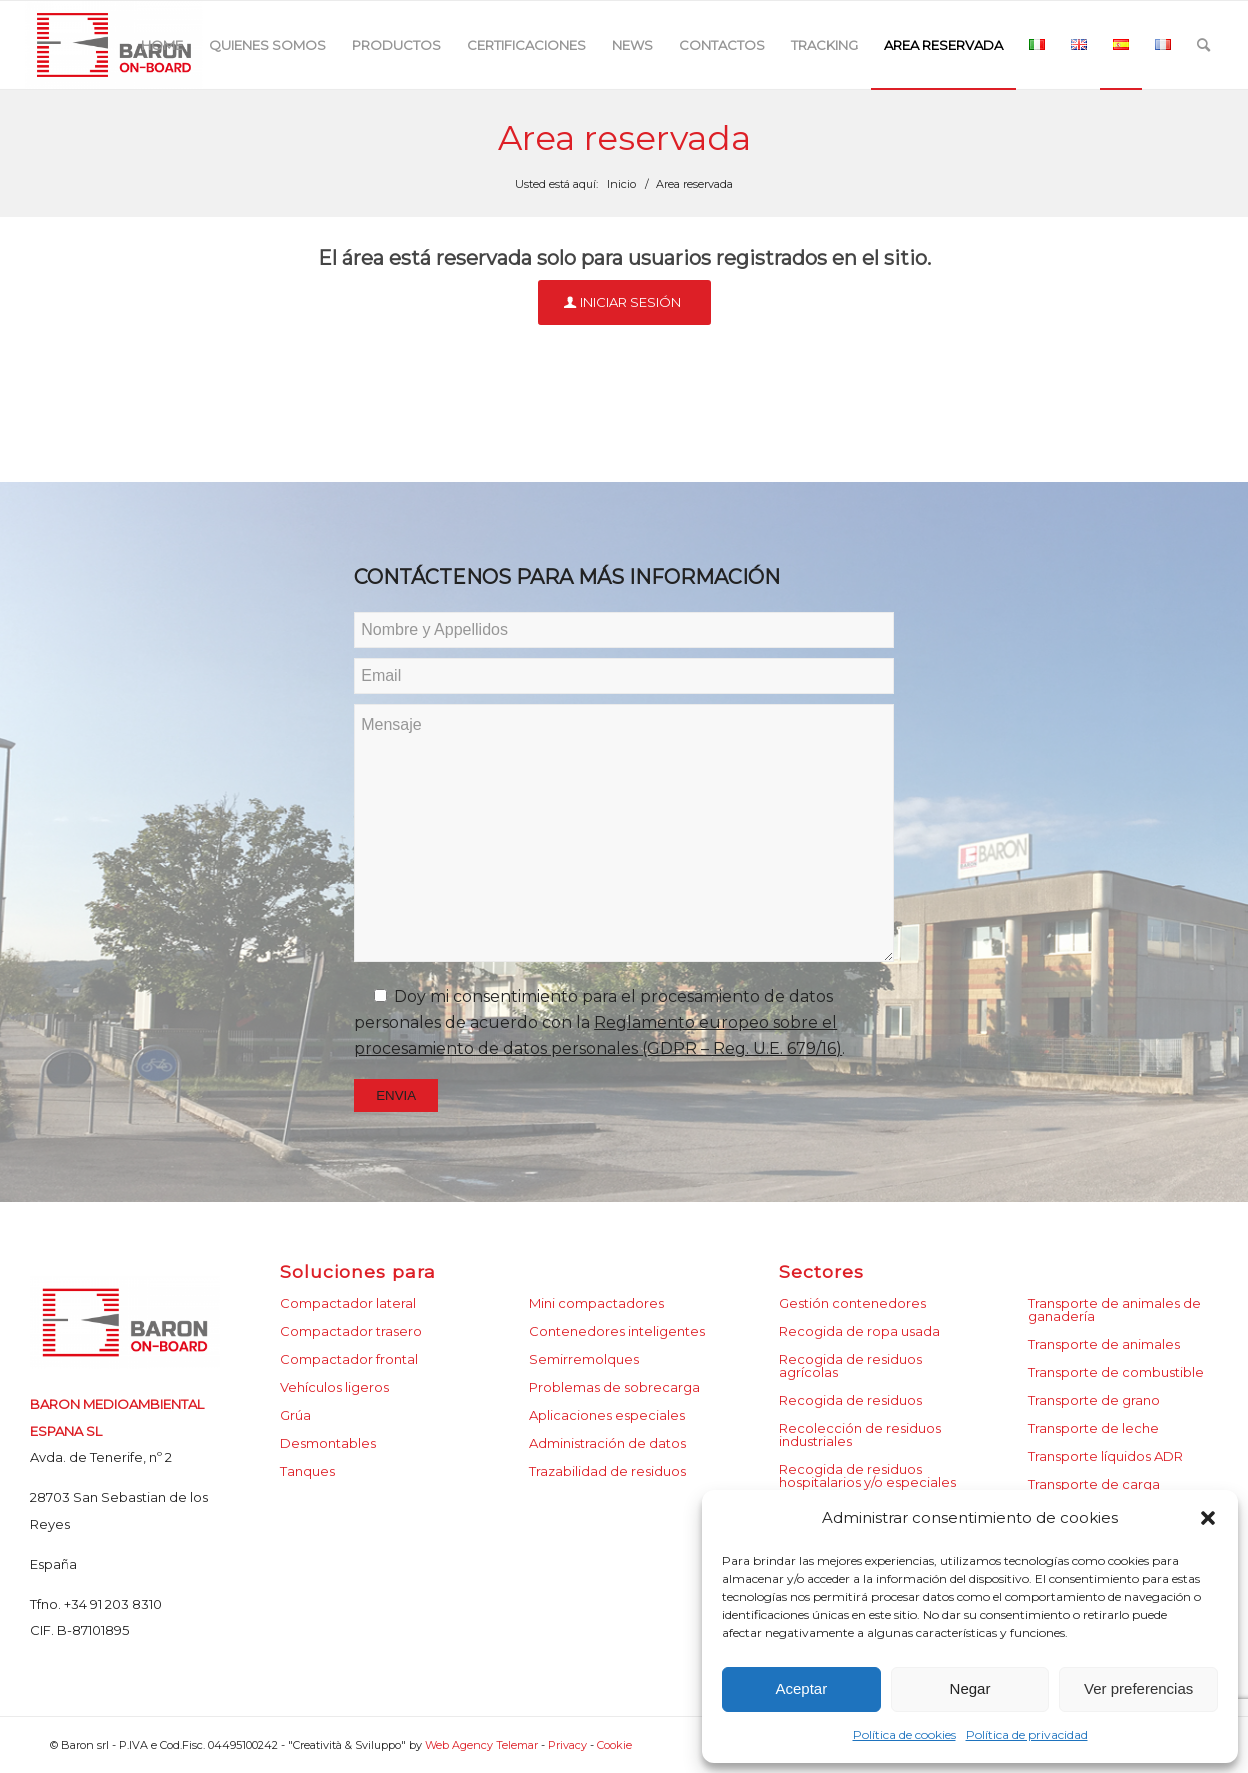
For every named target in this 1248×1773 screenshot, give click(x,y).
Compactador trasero (351, 1331)
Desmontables (328, 1443)
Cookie (614, 1745)
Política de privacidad (1027, 1734)
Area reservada (624, 138)
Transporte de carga (1094, 1484)
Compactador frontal (349, 1359)
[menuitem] (162, 45)
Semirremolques (584, 1359)
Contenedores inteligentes (617, 1331)
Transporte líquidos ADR (1105, 1456)
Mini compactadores (596, 1303)
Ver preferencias (1138, 1688)
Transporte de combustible (1116, 1372)
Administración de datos (607, 1443)
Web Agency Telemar (483, 1745)
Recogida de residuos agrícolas (850, 1365)
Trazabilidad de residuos (607, 1471)
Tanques (307, 1471)
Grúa (295, 1415)
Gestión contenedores (852, 1303)
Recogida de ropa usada (859, 1331)
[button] (1208, 1518)
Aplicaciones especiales (607, 1415)
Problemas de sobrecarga (614, 1387)
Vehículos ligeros (334, 1387)
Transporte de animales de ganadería (1114, 1309)
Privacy (567, 1745)
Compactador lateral (348, 1303)
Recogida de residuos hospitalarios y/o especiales (867, 1475)
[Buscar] (1203, 45)
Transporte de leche (1093, 1428)
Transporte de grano (1094, 1400)
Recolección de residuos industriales (860, 1434)
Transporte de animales (1104, 1344)
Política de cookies (904, 1734)
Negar (970, 1688)
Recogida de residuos (850, 1400)
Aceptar (801, 1688)
